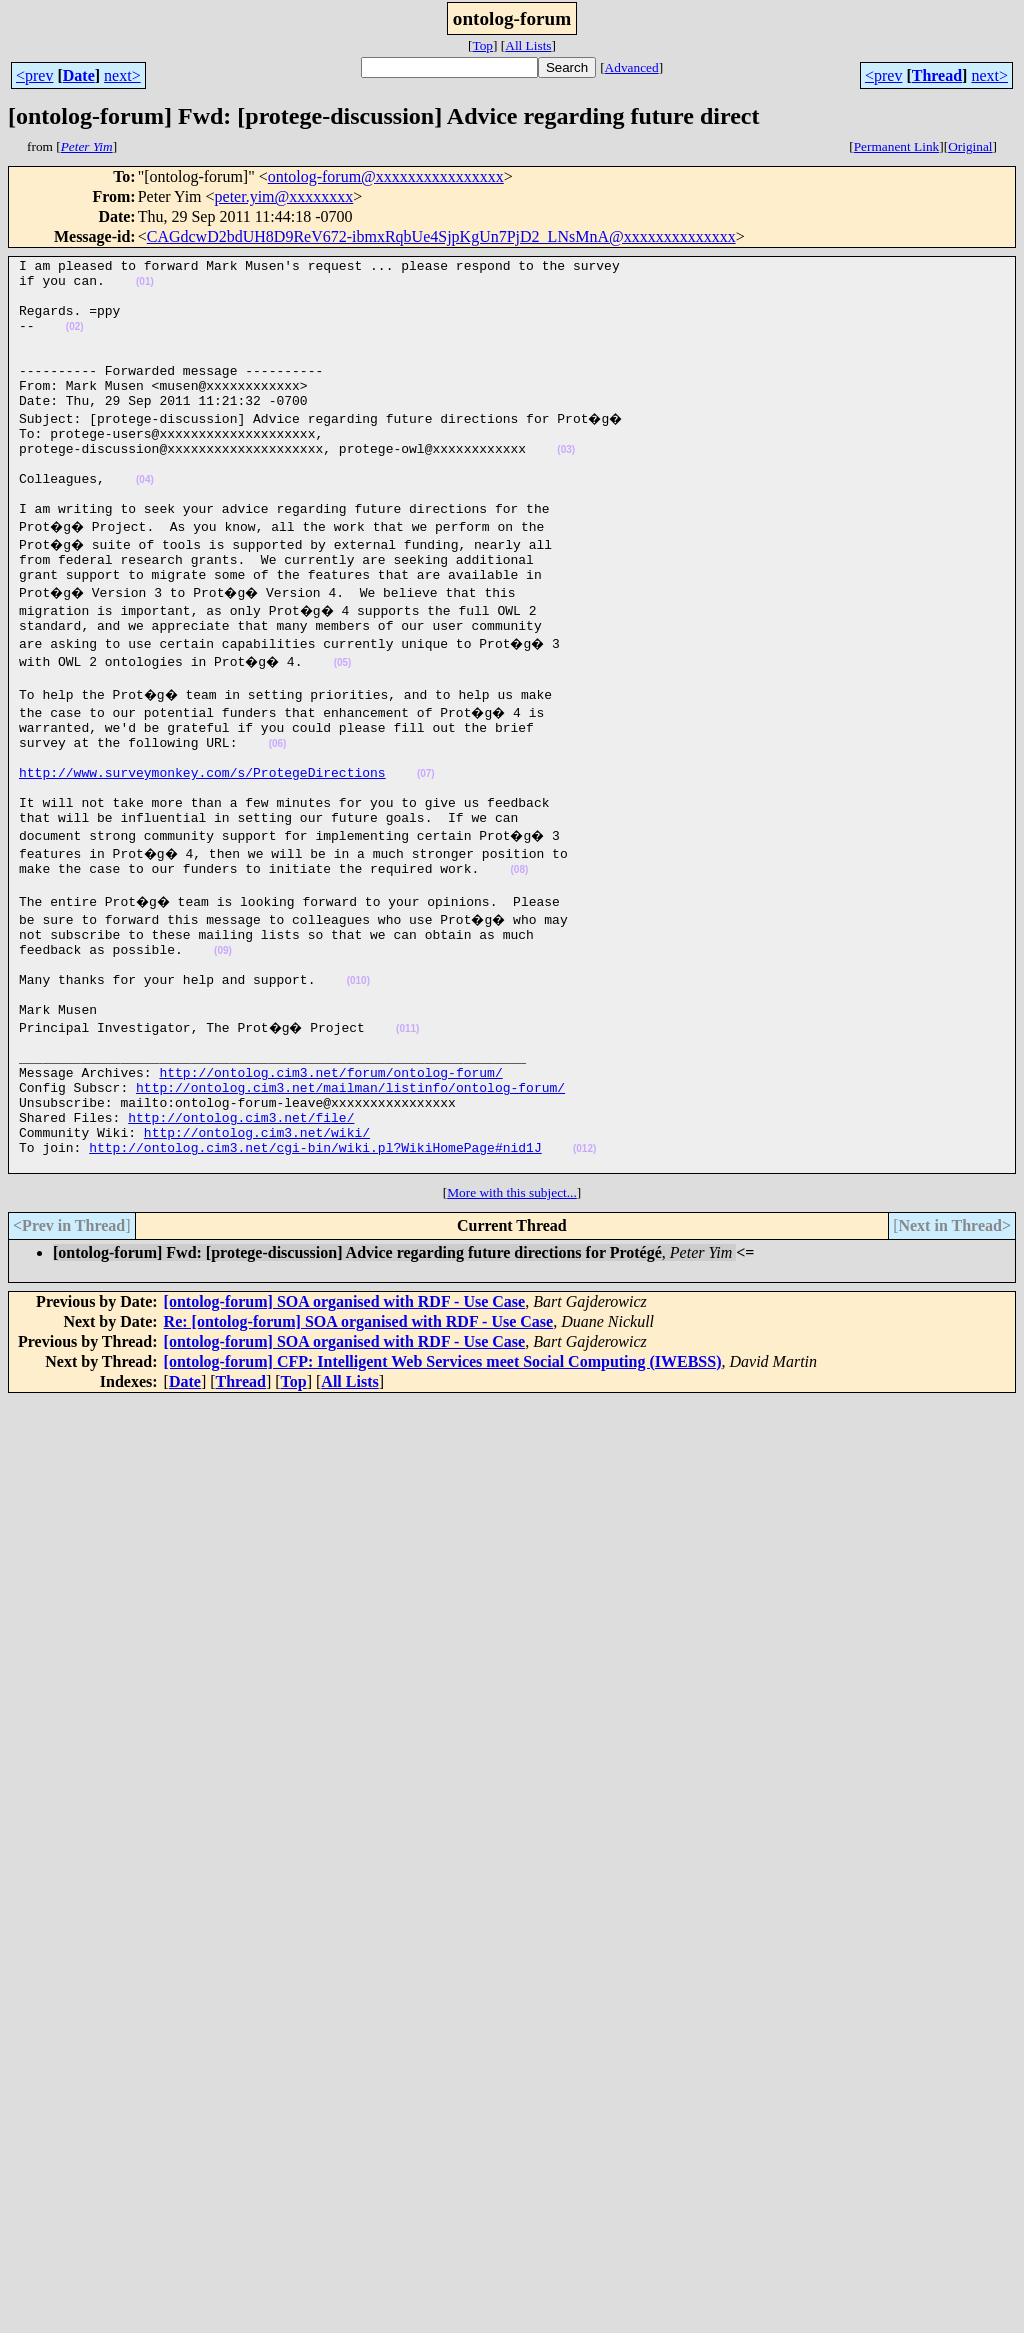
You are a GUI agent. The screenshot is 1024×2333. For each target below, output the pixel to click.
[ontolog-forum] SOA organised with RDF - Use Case (345, 1433)
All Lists (528, 45)
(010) (358, 1079)
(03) (566, 485)
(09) (223, 1043)
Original (970, 146)
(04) (145, 521)
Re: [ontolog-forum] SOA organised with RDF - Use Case (359, 1453)
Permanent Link (897, 146)
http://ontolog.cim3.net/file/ (241, 1240)
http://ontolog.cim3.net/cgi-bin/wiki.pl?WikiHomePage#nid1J (315, 1276)
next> (122, 75)
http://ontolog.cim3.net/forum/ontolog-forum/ (330, 1186)
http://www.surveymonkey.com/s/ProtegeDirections (202, 844)
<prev (34, 75)
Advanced (632, 67)
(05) (348, 719)
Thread (937, 75)
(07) (426, 845)
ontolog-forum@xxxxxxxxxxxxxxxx (386, 176)
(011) (412, 1133)
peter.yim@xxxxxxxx (284, 196)
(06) (278, 809)
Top (482, 45)
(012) (584, 1277)
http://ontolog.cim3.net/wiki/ (257, 1258)
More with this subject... (512, 1324)
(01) (145, 287)
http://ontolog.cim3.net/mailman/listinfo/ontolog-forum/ (350, 1204)
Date (79, 75)
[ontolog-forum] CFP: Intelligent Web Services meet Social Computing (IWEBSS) (443, 1493)
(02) (75, 341)
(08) (519, 953)
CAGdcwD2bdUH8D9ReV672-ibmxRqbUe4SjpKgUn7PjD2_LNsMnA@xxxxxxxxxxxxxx (441, 236)
